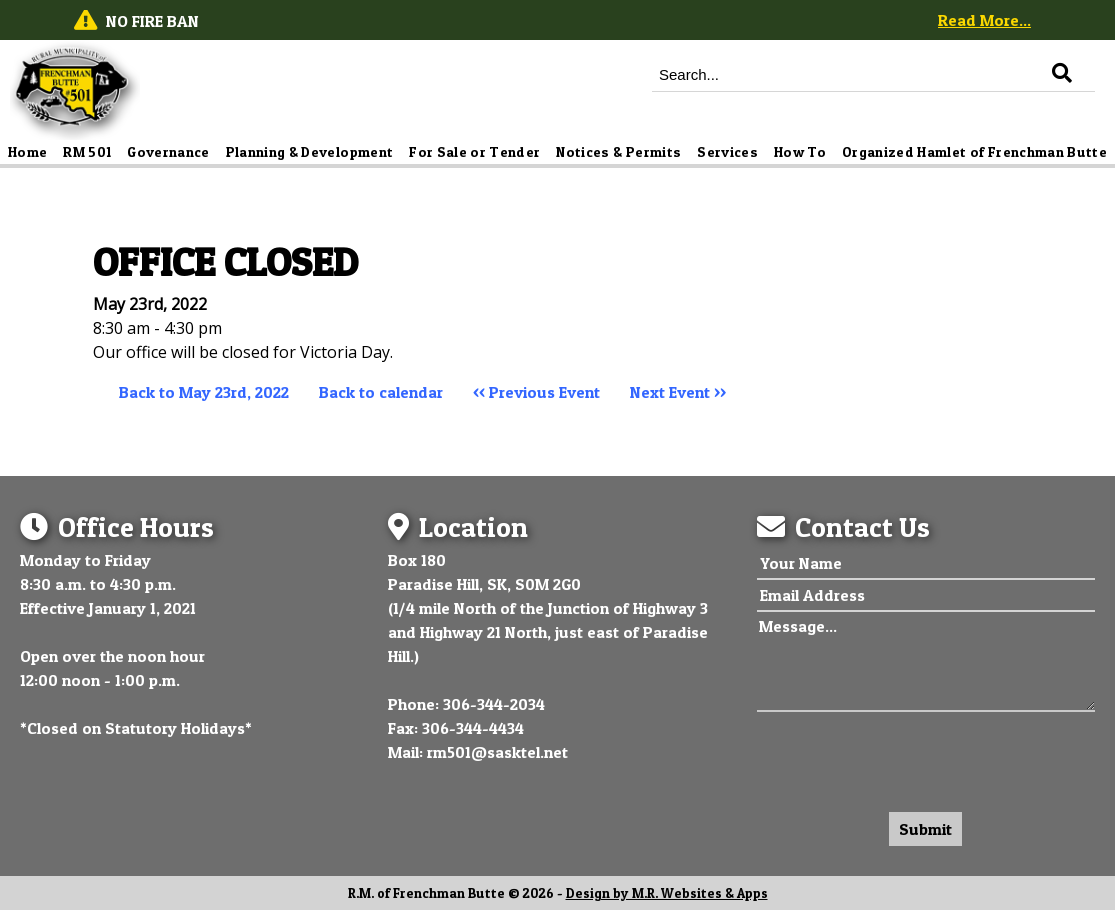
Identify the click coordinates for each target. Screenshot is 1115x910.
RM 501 (87, 151)
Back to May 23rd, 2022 (204, 392)
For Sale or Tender (474, 151)
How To (800, 151)
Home (27, 151)
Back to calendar (381, 392)
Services (727, 151)
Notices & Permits (618, 151)
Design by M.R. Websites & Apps (667, 893)
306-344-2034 (494, 704)
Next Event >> (678, 392)
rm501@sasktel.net (497, 752)
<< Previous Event (536, 392)
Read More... (984, 20)
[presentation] (909, 757)
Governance (168, 151)
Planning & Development (310, 151)
